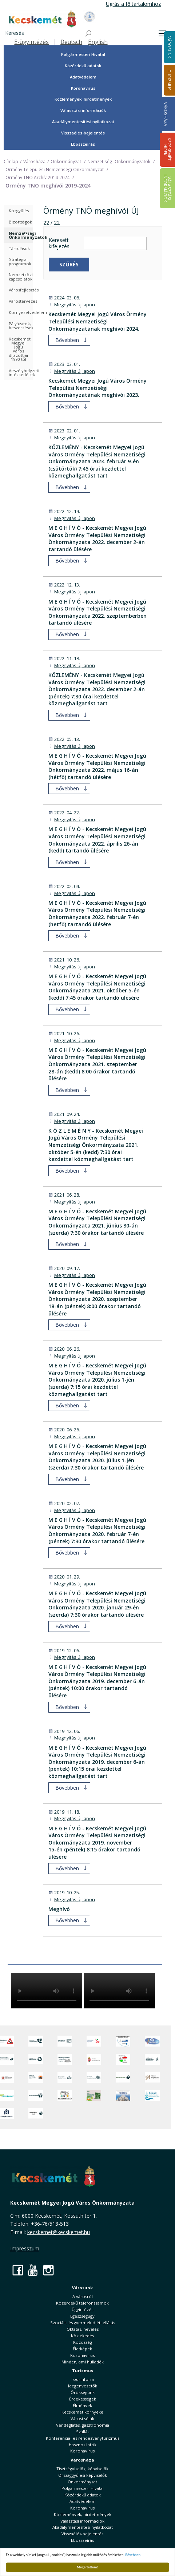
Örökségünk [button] (83, 2392)
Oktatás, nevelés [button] (83, 2329)
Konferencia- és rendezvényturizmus (82, 2438)
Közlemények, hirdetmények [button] (83, 99)
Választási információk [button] (83, 110)
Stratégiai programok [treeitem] (20, 261)
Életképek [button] (82, 2348)
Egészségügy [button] (82, 2316)
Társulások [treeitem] (19, 248)
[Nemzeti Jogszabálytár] (94, 2059)
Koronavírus (83, 88)
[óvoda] (64, 2095)
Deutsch (71, 42)
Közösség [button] (82, 2342)
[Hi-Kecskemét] (152, 2041)
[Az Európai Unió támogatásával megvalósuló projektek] (123, 2041)
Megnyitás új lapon (74, 305)
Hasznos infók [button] (82, 2444)
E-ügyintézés (31, 42)
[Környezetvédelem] (35, 2095)
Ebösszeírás (83, 144)
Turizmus (82, 2370)
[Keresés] (55, 33)
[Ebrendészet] (123, 2077)
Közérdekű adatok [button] (83, 65)
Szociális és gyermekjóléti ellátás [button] (82, 2322)
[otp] (94, 2095)
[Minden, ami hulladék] (35, 2059)
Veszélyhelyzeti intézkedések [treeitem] (21, 372)
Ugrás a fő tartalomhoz (133, 3)
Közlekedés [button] (82, 2335)
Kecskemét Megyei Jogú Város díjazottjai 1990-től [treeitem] (20, 349)
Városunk (82, 2287)
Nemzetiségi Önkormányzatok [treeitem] (21, 235)
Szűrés (69, 264)
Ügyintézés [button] (82, 2309)
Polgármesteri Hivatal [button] (83, 54)
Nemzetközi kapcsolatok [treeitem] (21, 276)
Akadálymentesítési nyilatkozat (83, 121)
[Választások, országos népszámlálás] (123, 2059)
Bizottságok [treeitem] (20, 222)
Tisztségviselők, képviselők (82, 2468)
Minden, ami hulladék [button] (82, 2362)
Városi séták (82, 2418)
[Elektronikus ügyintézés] (94, 2041)
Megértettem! (87, 2567)
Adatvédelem (83, 77)
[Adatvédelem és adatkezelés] (64, 2041)
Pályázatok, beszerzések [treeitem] (21, 325)
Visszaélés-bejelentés (83, 133)
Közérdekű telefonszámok (82, 2303)
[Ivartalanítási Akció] (35, 2113)
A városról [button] (82, 2296)
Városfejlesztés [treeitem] (21, 290)
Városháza (165, 114)
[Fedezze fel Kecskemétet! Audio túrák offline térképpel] (35, 2077)
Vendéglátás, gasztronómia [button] (82, 2425)
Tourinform (82, 2379)
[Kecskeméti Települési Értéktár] (64, 2077)
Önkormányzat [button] (82, 2481)
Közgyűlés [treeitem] (19, 210)
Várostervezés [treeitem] (21, 301)
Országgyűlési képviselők (82, 2475)
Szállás (82, 2431)
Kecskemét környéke (82, 2412)
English (98, 42)
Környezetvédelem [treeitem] (21, 312)
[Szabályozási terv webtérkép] (152, 2059)
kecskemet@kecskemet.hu (58, 2232)
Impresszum (24, 2248)
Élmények (82, 2405)
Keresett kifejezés (59, 243)
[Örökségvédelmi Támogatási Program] (64, 2059)
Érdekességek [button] (82, 2399)
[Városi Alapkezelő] (152, 2077)
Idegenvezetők (82, 2385)
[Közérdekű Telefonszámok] (35, 2041)
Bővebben (133, 2554)
